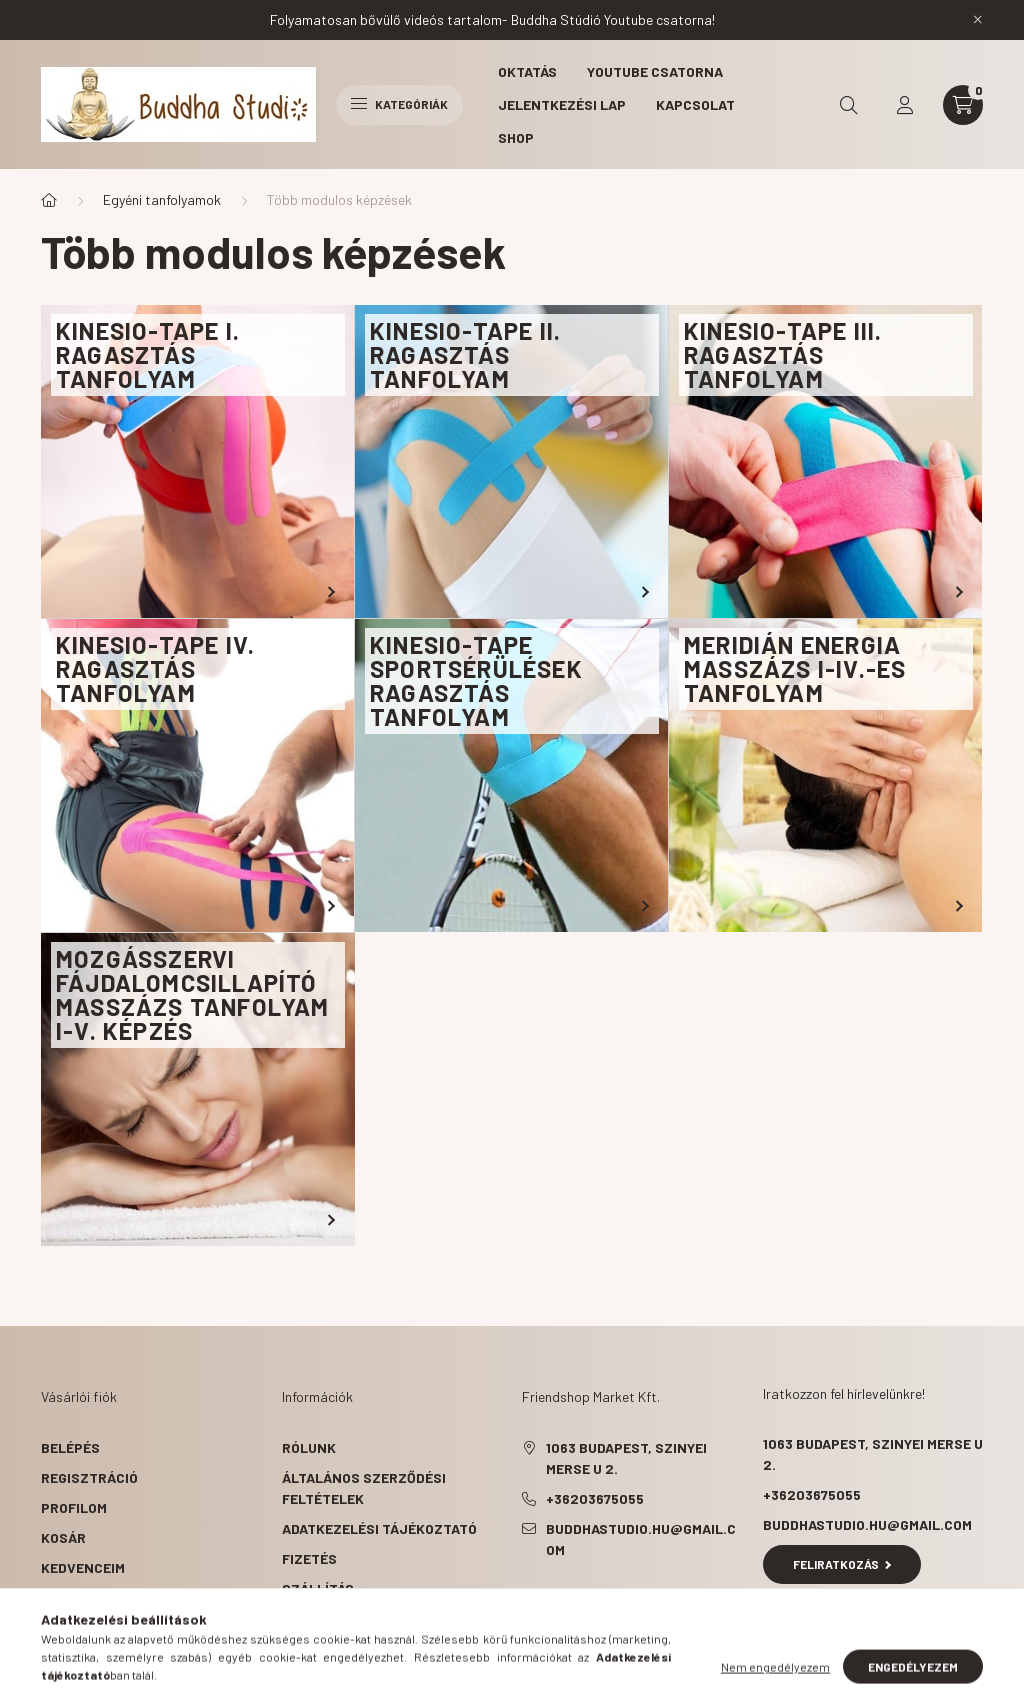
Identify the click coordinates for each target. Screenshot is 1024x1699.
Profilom (74, 1507)
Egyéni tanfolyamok (162, 199)
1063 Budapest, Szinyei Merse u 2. (626, 1458)
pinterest (606, 1600)
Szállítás (318, 1588)
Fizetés (309, 1558)
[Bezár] (978, 20)
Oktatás (527, 71)
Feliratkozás (842, 1564)
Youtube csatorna (655, 71)
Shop (516, 137)
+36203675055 (595, 1498)
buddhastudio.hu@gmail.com (641, 1539)
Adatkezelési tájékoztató (379, 1528)
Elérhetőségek (337, 1618)
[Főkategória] (49, 200)
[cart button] (963, 105)
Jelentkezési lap (562, 104)
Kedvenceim (83, 1567)
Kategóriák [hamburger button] (399, 104)
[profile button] (905, 105)
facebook (526, 1600)
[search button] (849, 105)
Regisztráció (89, 1477)
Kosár (63, 1537)
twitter (566, 1600)
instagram (646, 1600)
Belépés (70, 1447)
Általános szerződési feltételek (364, 1488)
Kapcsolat (695, 104)
